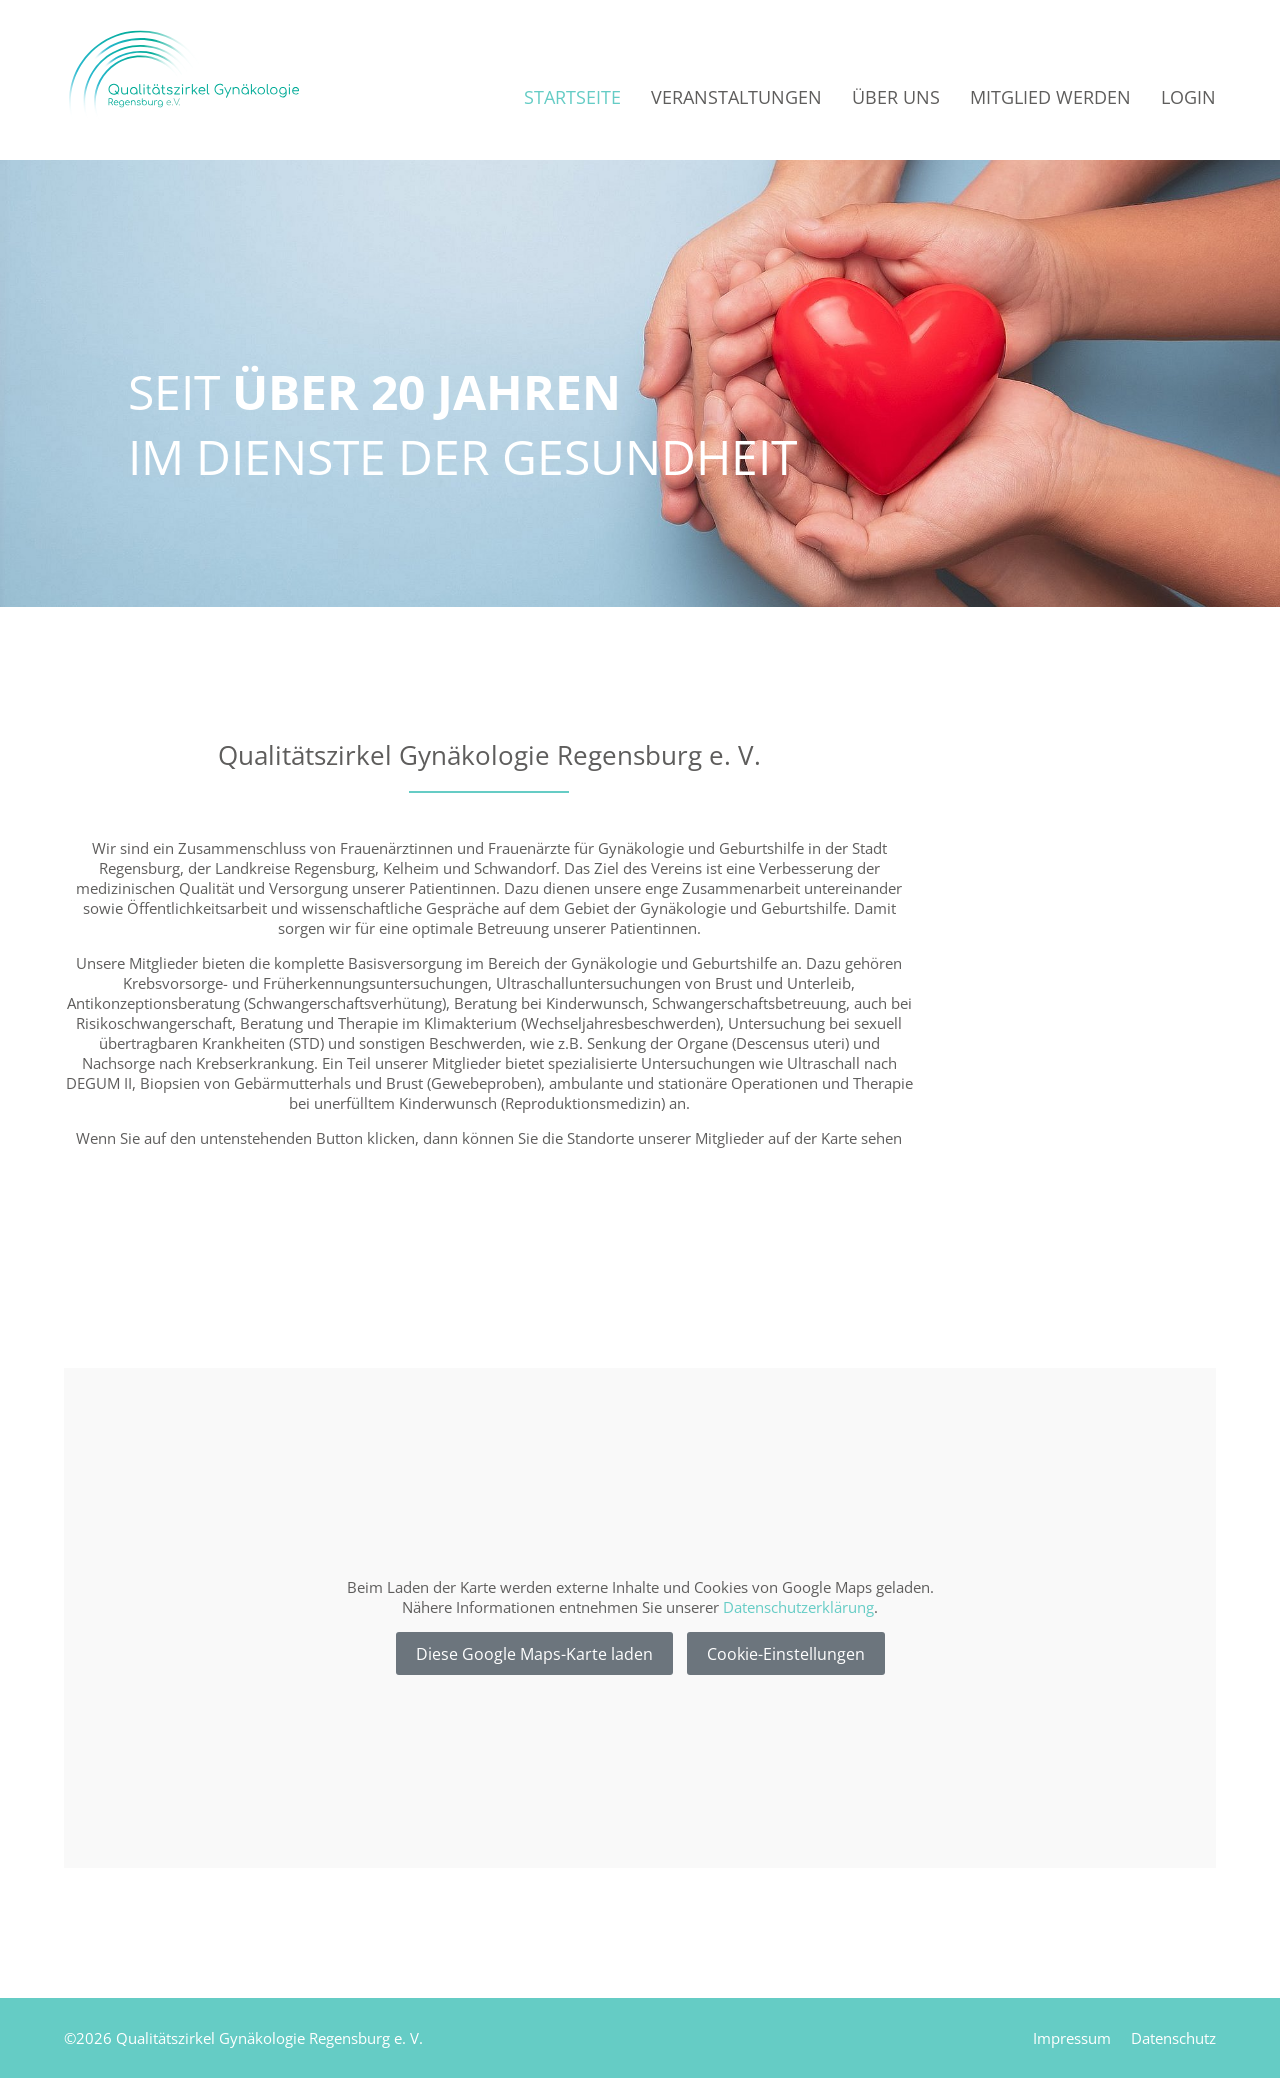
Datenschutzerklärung (798, 1607)
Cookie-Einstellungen (786, 1654)
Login (1188, 97)
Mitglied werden (1050, 97)
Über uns (896, 97)
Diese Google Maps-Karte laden (534, 1654)
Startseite (572, 97)
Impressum (1072, 2038)
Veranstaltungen (736, 97)
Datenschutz (1173, 2038)
